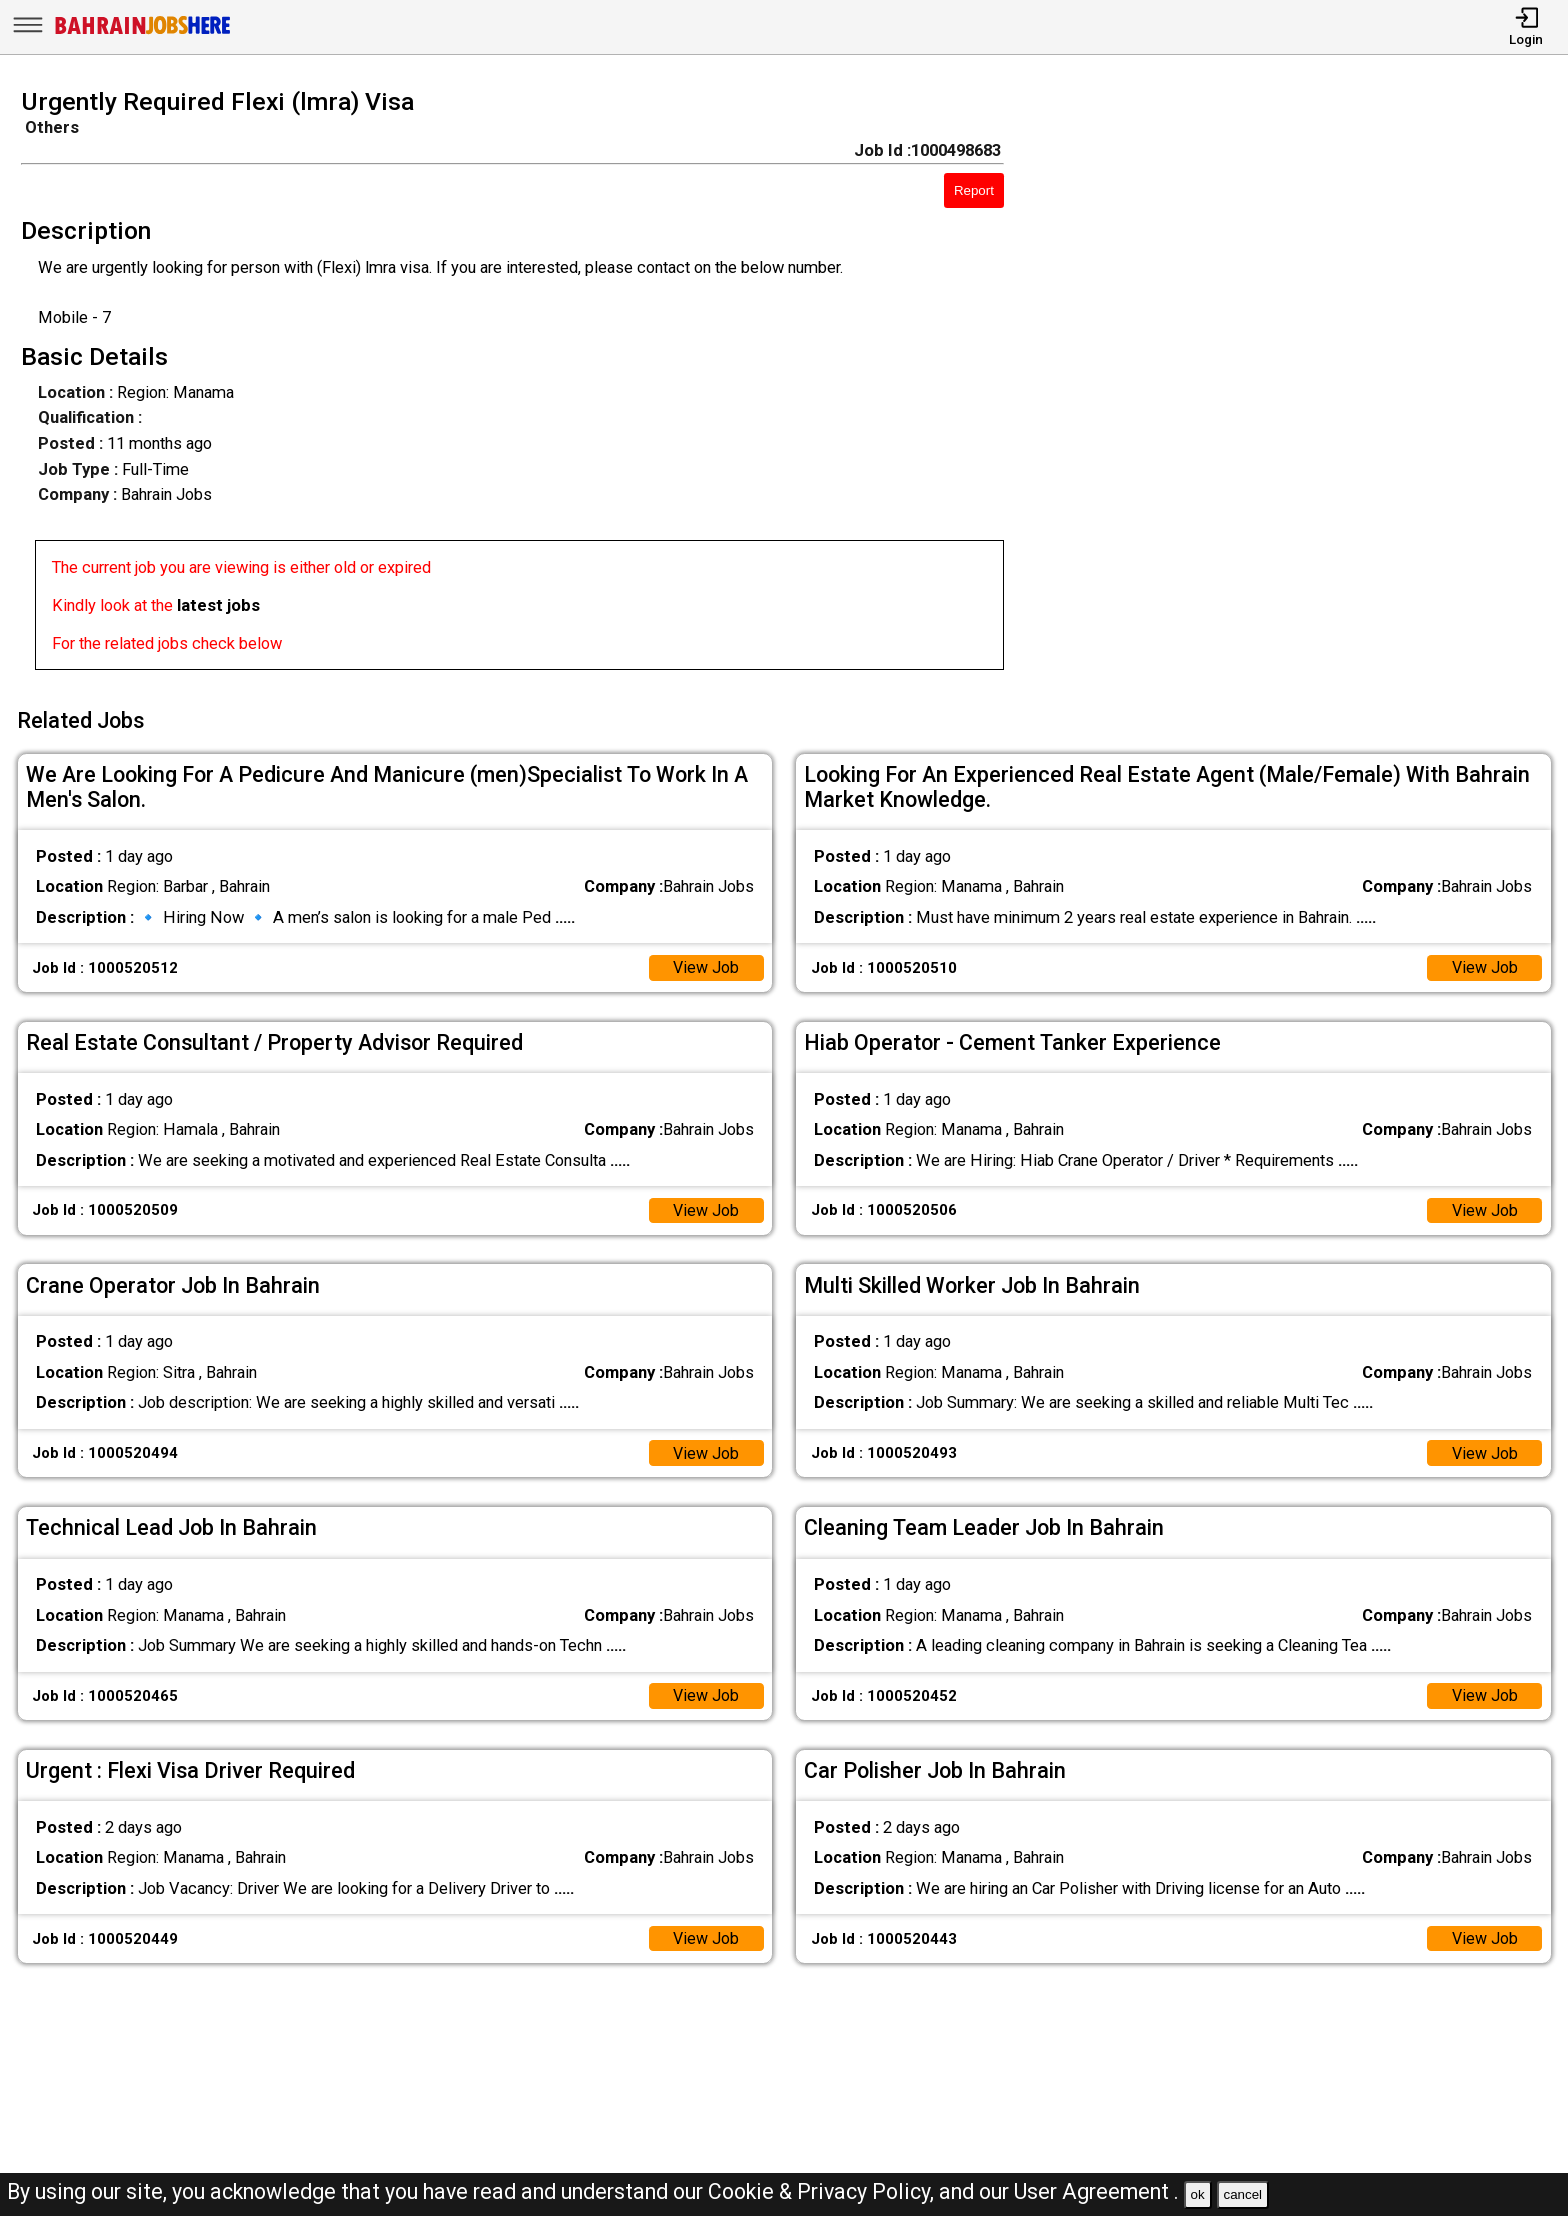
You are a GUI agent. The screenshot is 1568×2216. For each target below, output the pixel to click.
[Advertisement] (1306, 386)
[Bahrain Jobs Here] (143, 32)
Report (974, 190)
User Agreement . (1096, 2191)
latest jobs (218, 605)
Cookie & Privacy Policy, (823, 2191)
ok (1198, 2194)
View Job (705, 964)
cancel (1242, 2194)
